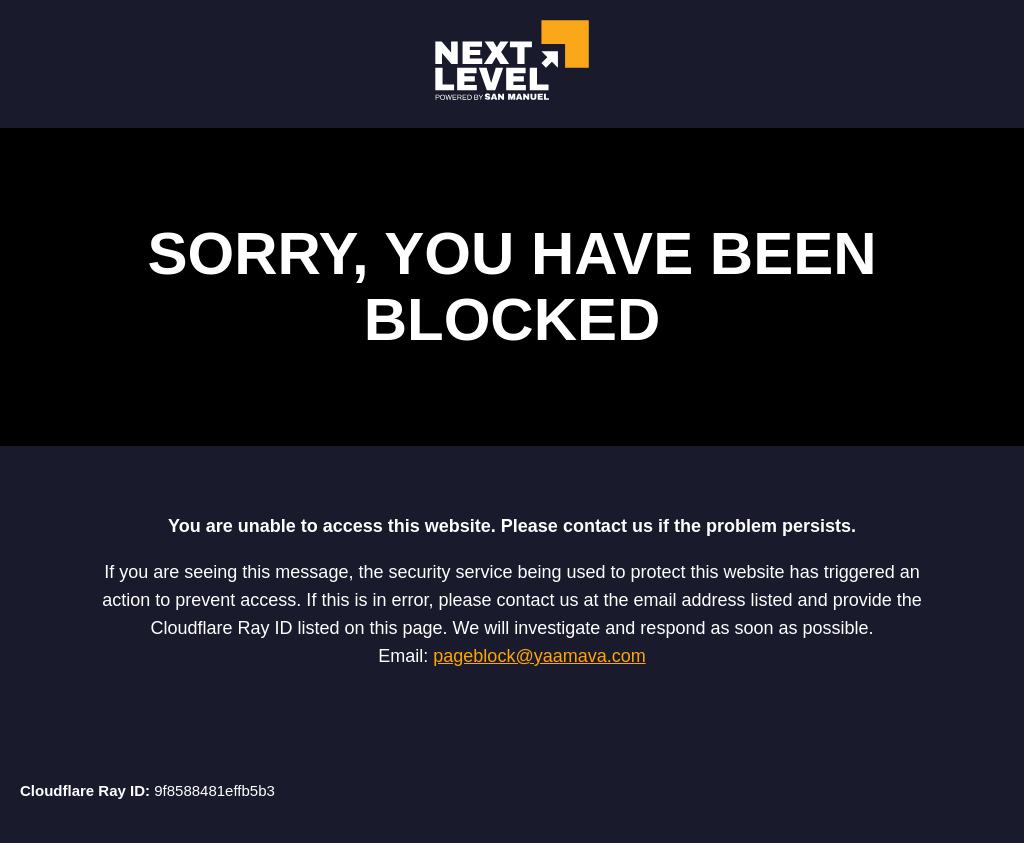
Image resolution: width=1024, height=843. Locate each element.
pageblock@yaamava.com (539, 656)
